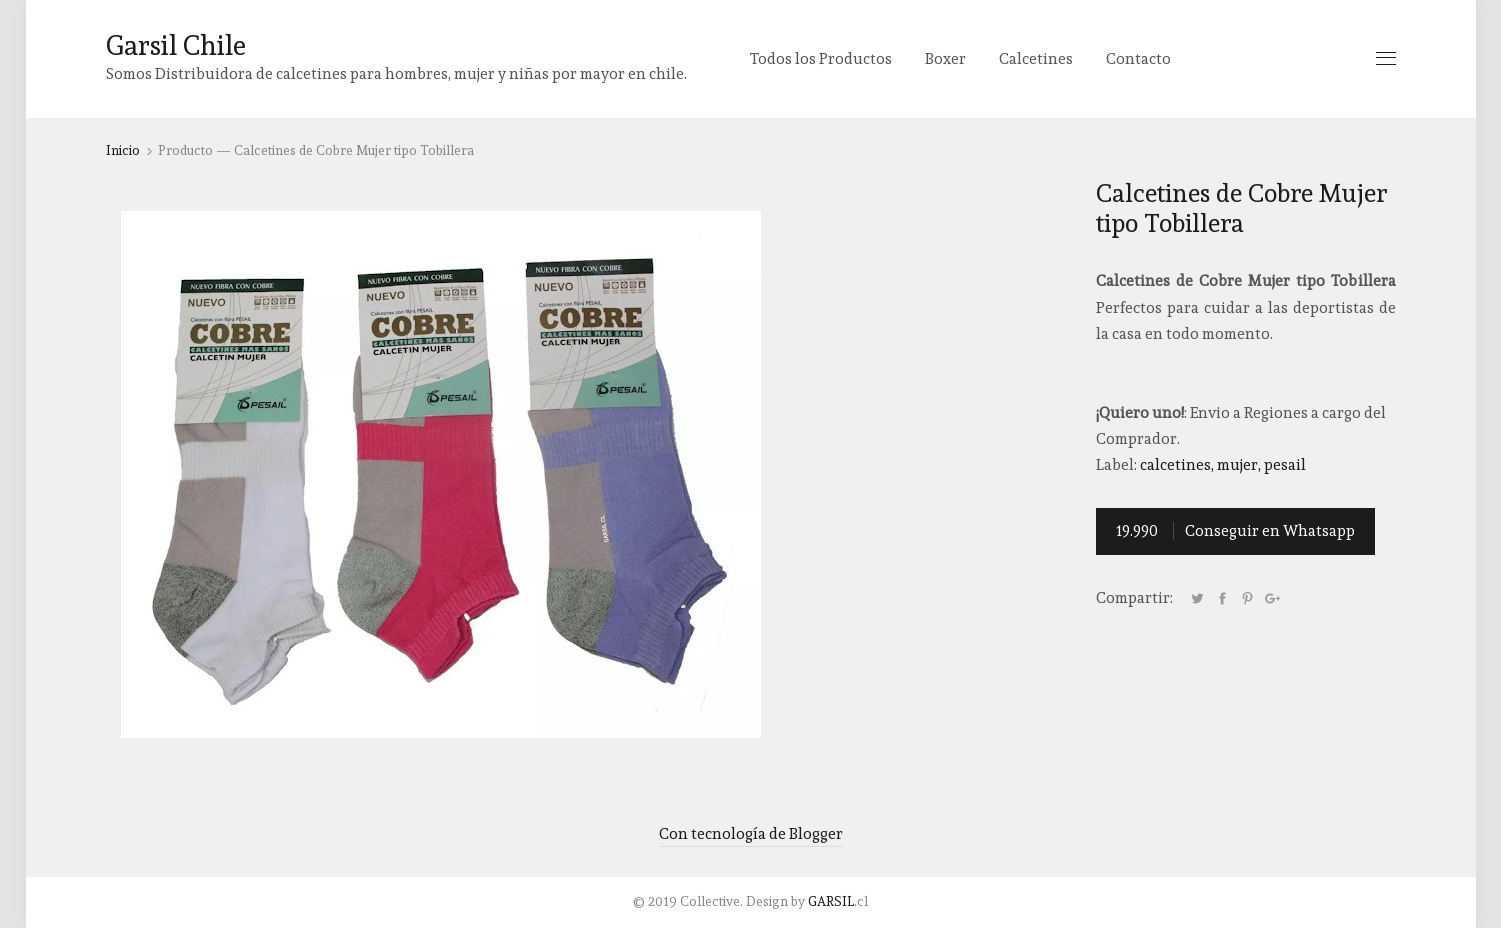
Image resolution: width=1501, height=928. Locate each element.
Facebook (1223, 599)
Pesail (1285, 465)
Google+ (1273, 599)
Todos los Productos (821, 59)
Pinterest (1248, 599)
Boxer (945, 59)
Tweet (1198, 599)
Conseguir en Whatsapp (1235, 531)
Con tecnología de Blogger (751, 834)
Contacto (1138, 59)
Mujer (1237, 465)
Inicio (123, 150)
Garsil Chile (176, 45)
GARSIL (831, 901)
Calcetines (1036, 59)
